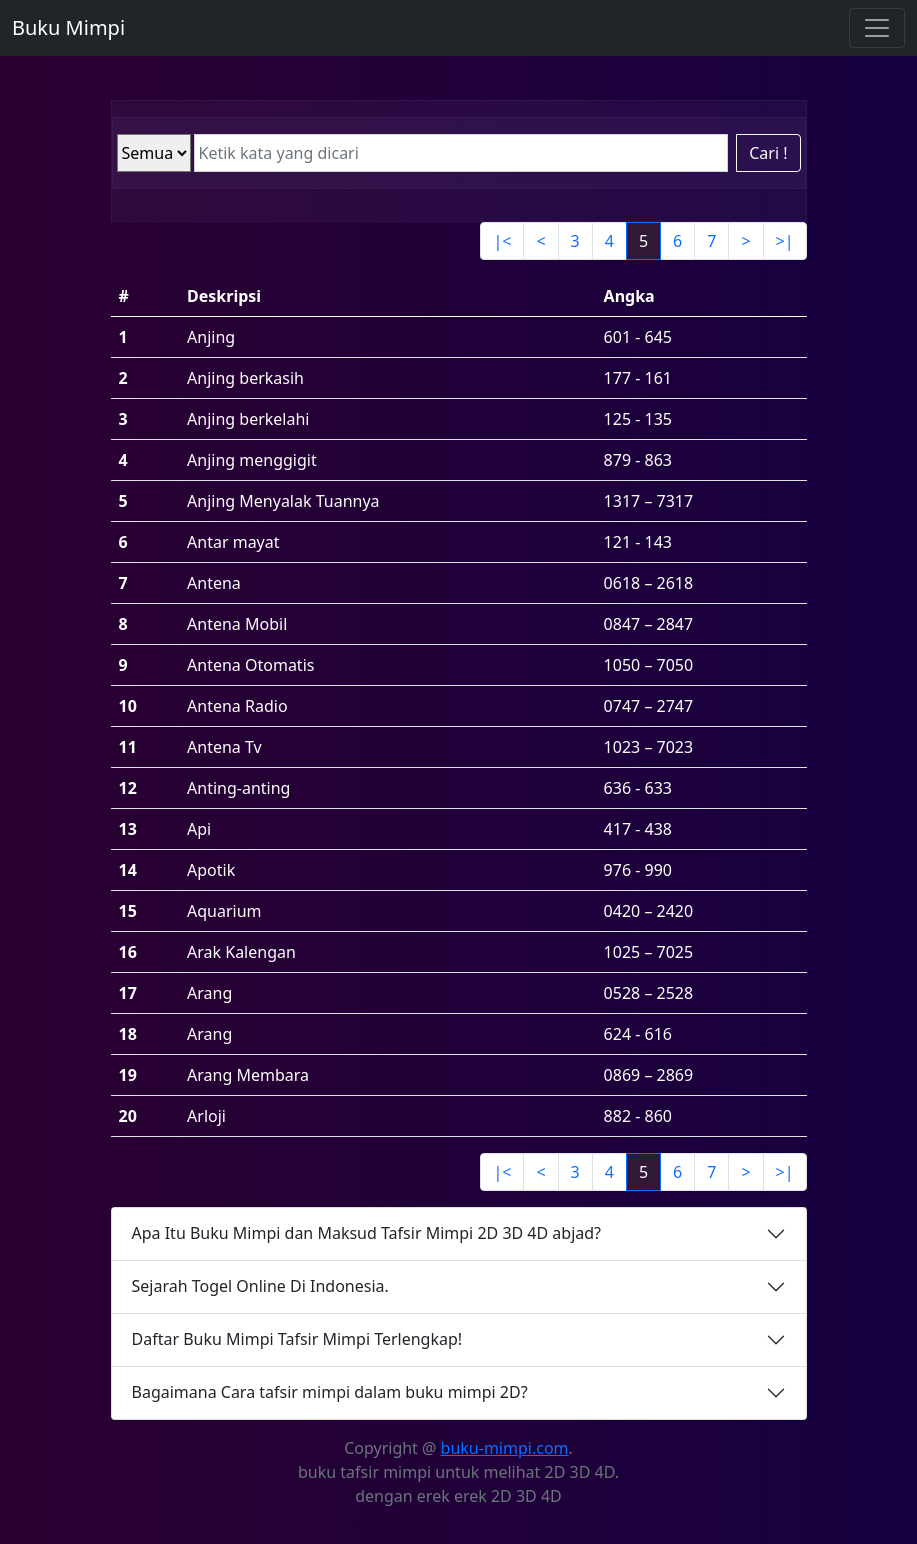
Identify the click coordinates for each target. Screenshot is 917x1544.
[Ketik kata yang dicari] (461, 153)
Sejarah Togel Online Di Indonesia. (260, 1286)
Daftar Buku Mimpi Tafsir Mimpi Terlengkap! (297, 1339)
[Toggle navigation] (877, 28)
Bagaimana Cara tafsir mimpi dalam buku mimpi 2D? (330, 1392)
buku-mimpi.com (505, 1448)
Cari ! (768, 153)
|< (502, 241)
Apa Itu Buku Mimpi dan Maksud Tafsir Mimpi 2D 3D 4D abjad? (367, 1233)
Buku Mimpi (68, 27)
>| (785, 241)
